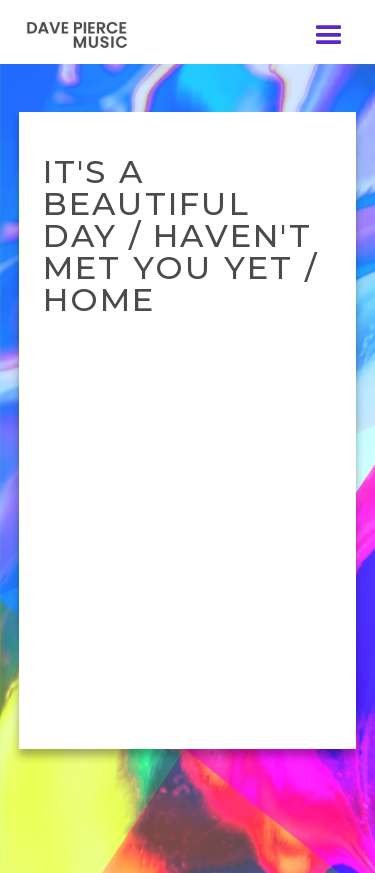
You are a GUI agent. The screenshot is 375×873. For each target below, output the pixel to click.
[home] (90, 34)
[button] (329, 36)
